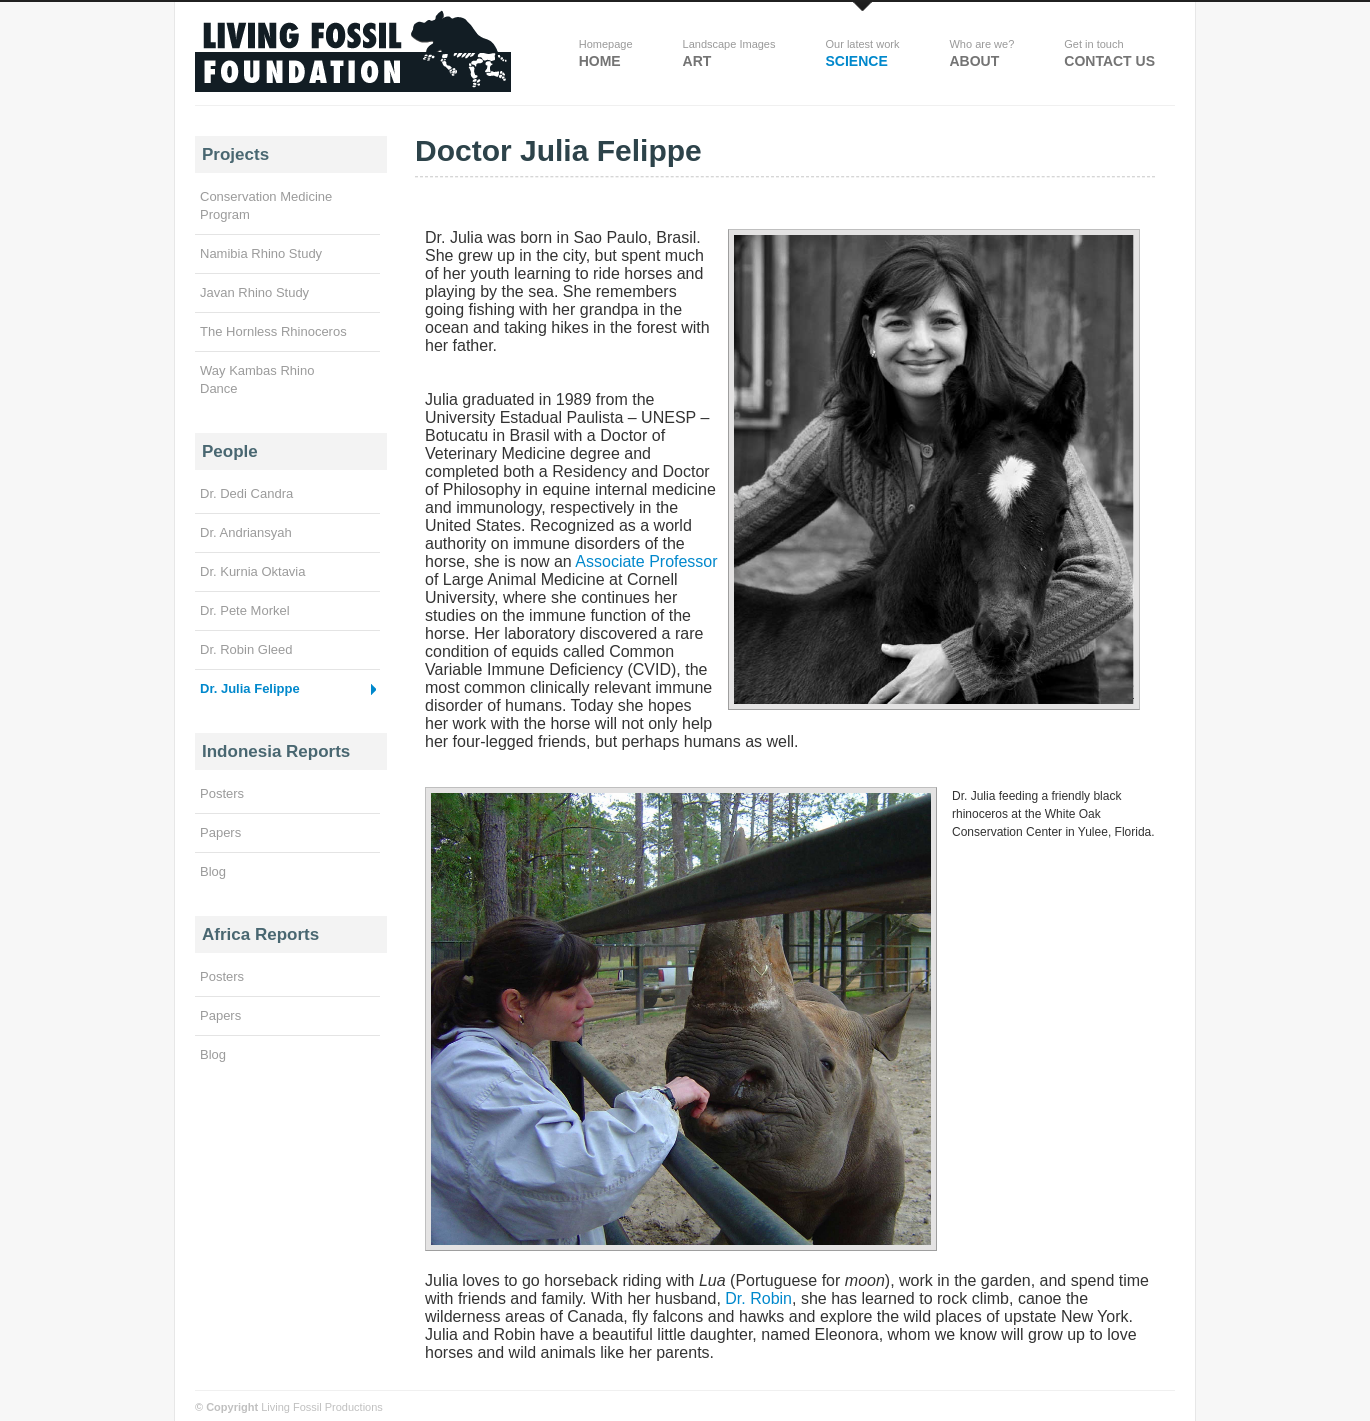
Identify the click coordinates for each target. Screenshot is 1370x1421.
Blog (213, 871)
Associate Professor (646, 561)
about (981, 53)
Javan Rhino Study (254, 292)
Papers (220, 832)
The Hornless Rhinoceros (273, 331)
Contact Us (1109, 53)
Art (729, 53)
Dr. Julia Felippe (250, 688)
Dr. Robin (758, 1298)
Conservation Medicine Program (266, 205)
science (862, 53)
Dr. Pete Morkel (245, 610)
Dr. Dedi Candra (246, 493)
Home (606, 53)
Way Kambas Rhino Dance (257, 379)
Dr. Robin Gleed (246, 649)
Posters (222, 793)
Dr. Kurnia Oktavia (253, 571)
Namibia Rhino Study (261, 253)
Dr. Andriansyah (246, 532)
